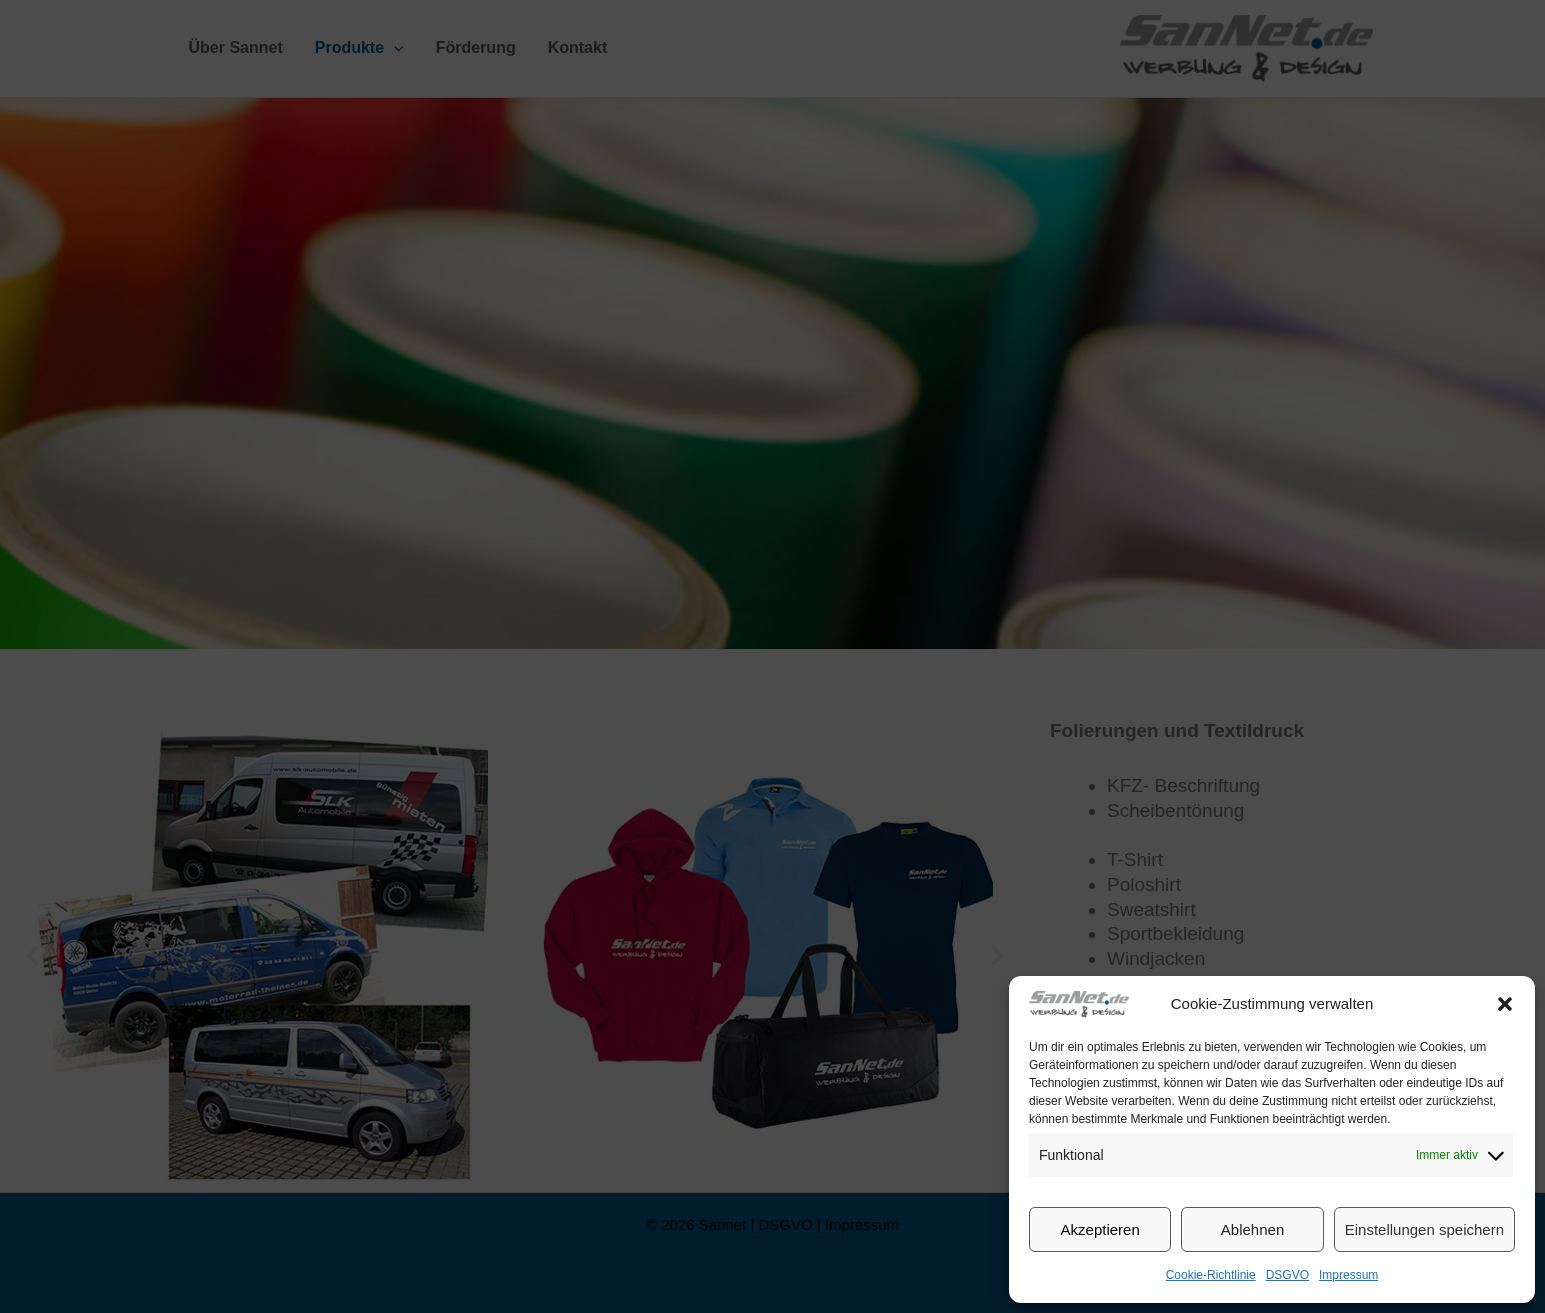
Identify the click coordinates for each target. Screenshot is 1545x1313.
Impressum (1348, 1275)
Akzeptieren (1100, 1229)
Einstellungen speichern (1424, 1229)
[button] (1505, 1004)
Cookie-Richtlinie (1211, 1275)
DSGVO (1287, 1275)
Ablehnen (1252, 1229)
